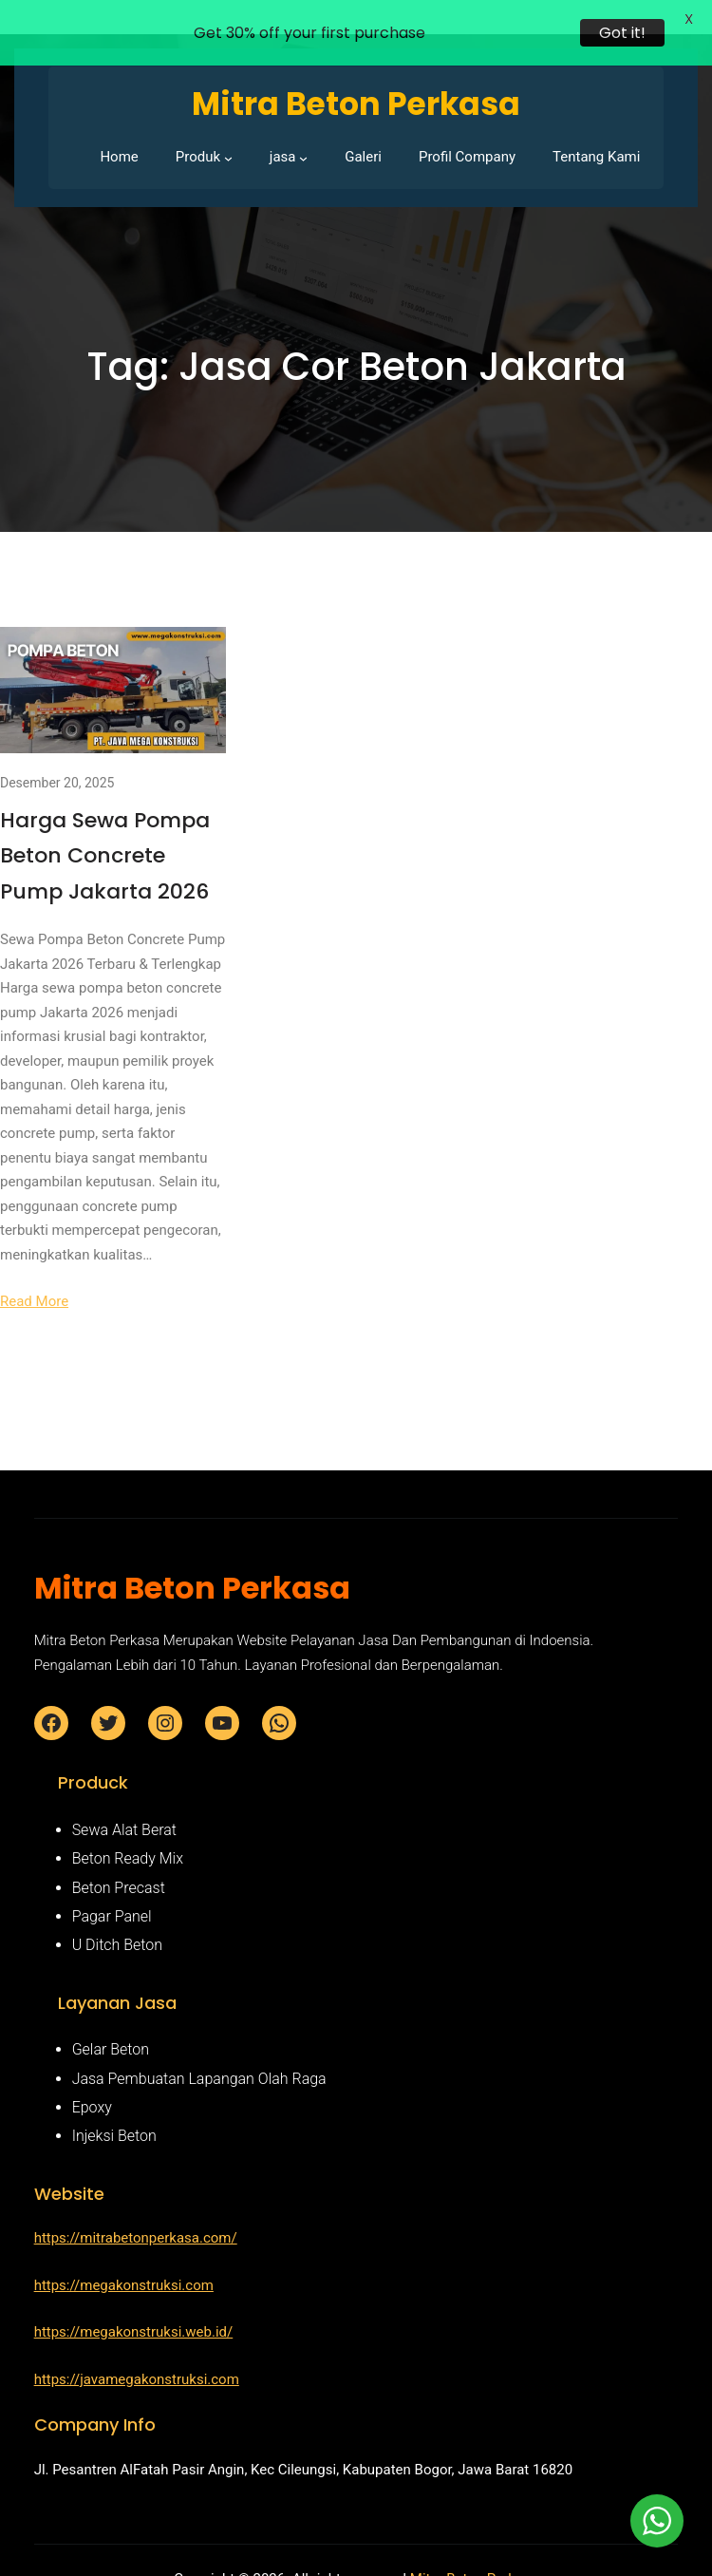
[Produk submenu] (228, 130)
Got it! (622, 33)
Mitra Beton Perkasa (474, 2551)
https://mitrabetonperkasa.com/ (135, 2211)
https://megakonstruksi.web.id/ (134, 2305)
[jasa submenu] (303, 130)
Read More (34, 1274)
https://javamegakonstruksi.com (136, 2352)
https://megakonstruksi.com (124, 2258)
